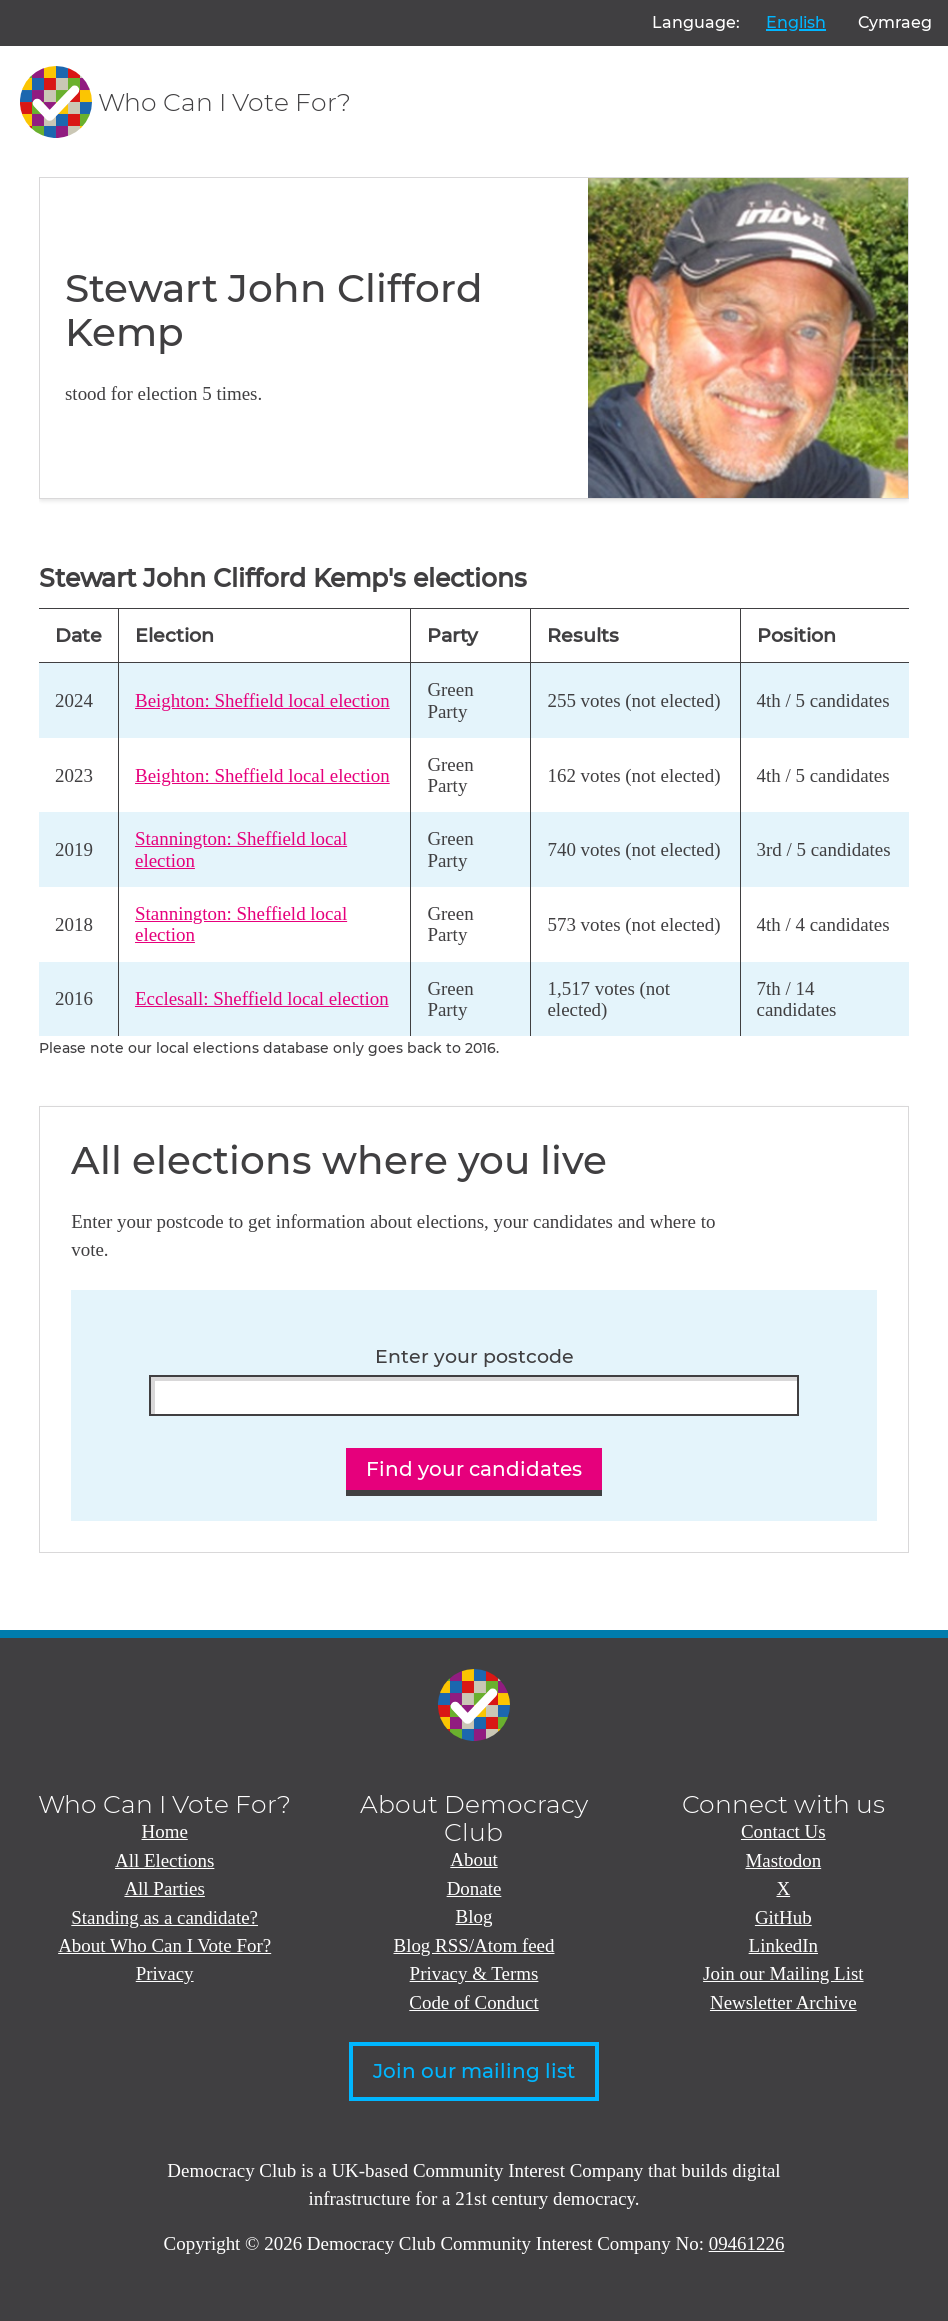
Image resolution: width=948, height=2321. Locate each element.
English (796, 22)
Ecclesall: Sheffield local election (262, 998)
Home (165, 1831)
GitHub (783, 1917)
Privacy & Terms (474, 1973)
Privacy (165, 1973)
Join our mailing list (474, 2071)
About (473, 1859)
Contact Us (783, 1831)
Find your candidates (474, 1469)
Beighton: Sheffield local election (262, 700)
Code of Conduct (473, 2002)
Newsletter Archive (783, 2002)
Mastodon (783, 1860)
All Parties (164, 1888)
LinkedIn (783, 1945)
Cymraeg (895, 22)
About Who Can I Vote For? (164, 1945)
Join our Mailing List (783, 1973)
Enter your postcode (474, 1356)
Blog (474, 1916)
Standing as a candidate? (164, 1917)
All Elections (164, 1860)
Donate (474, 1888)
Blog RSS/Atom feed (474, 1945)
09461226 (747, 2243)
